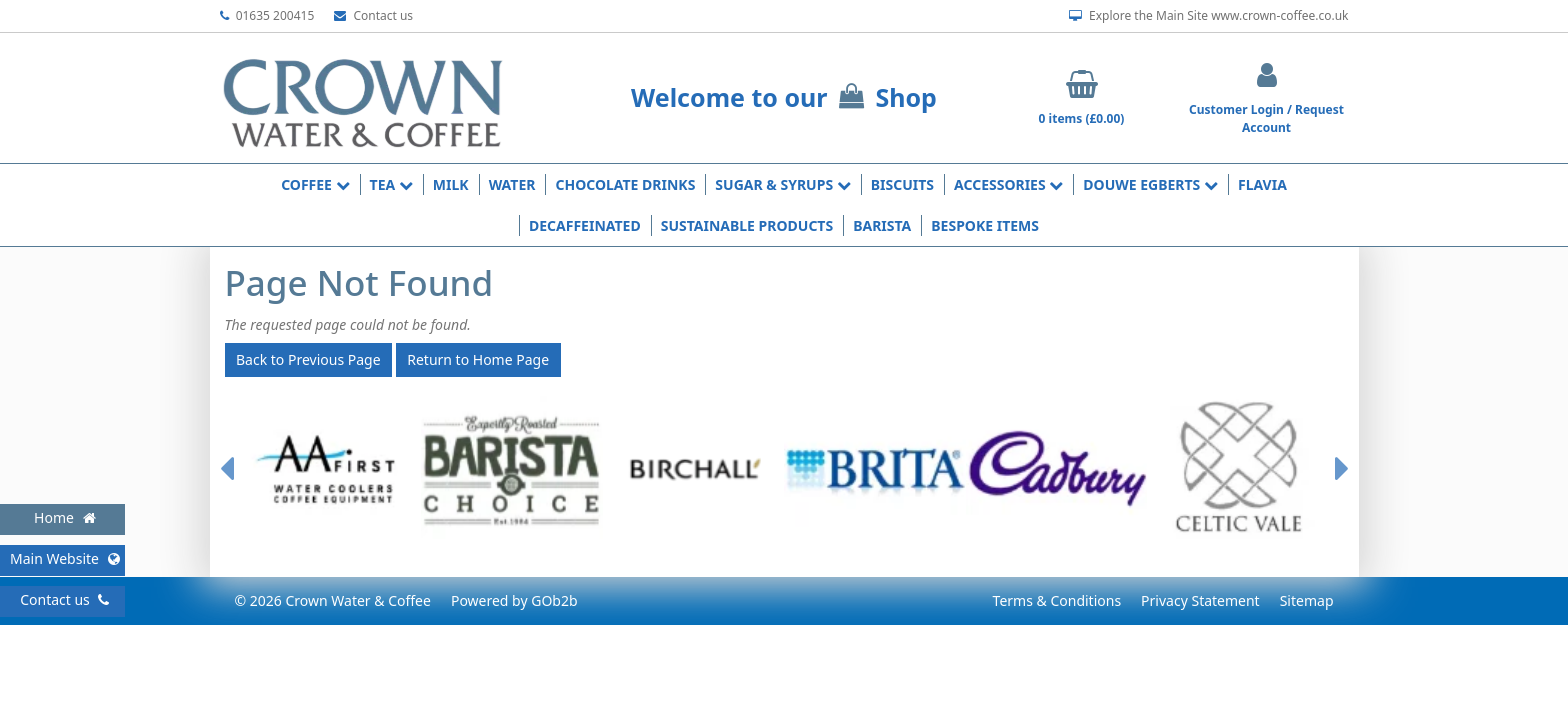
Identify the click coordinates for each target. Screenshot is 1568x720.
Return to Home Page (478, 359)
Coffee (315, 184)
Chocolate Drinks (625, 184)
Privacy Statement (1200, 600)
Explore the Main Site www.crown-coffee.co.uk (1209, 16)
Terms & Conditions (1057, 600)
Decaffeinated (585, 225)
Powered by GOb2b (514, 600)
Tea (391, 184)
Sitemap (1307, 600)
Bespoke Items (985, 225)
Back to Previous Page (308, 359)
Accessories (1008, 184)
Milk (451, 184)
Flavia (1262, 184)
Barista (882, 225)
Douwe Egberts (1150, 184)
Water (512, 184)
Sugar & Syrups (782, 184)
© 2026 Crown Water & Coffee (333, 600)
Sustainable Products (747, 225)
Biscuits (902, 184)
